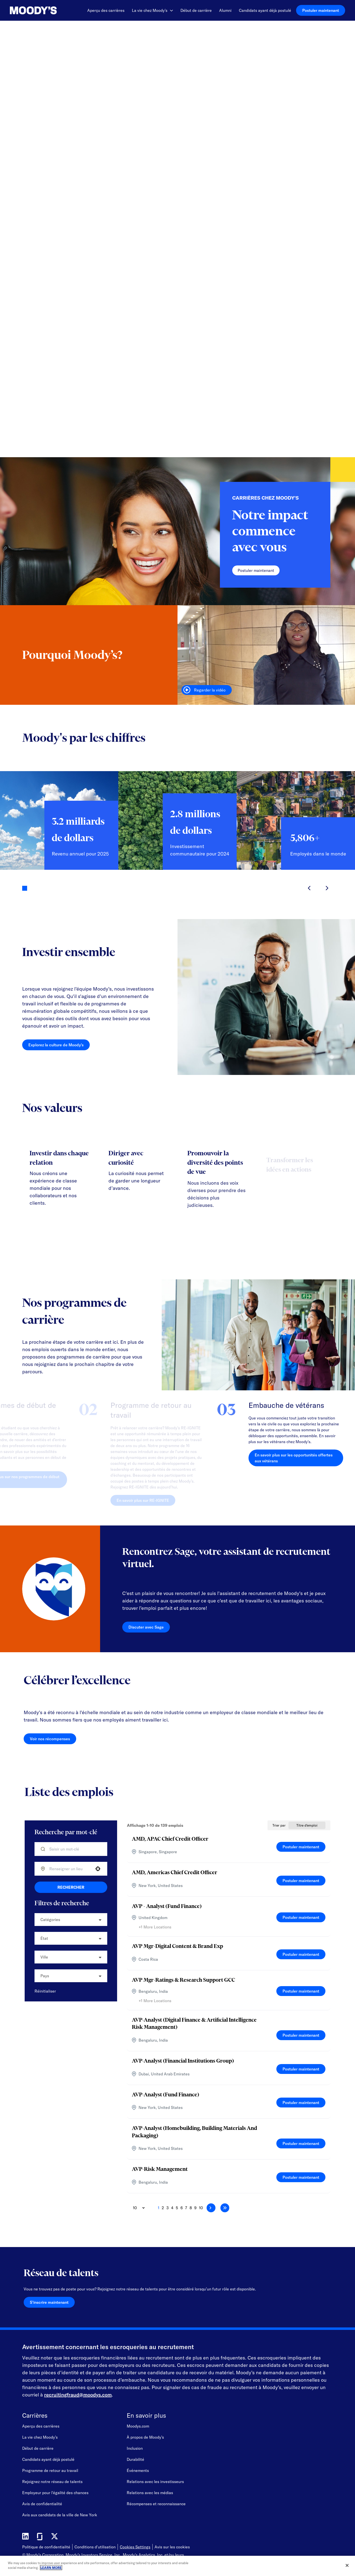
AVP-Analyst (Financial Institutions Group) (183, 2060)
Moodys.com (138, 2426)
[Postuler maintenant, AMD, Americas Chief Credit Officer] (300, 1881)
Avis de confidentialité (42, 2503)
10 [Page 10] (201, 2207)
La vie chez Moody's (152, 10)
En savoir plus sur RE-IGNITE (143, 1500)
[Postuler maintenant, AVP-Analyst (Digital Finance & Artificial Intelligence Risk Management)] (300, 2035)
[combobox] (69, 1868)
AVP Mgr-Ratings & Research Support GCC (183, 1979)
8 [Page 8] (191, 2207)
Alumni (225, 10)
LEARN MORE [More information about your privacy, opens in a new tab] (51, 2568)
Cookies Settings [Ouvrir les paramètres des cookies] (135, 2546)
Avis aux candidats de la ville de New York (59, 2514)
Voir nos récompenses (50, 1738)
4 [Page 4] (172, 2207)
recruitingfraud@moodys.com (78, 2395)
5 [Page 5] (177, 2207)
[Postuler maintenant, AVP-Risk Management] (300, 2177)
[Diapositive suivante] (326, 888)
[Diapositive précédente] (309, 888)
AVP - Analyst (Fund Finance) (167, 1906)
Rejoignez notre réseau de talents (52, 2481)
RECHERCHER (70, 1887)
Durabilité (135, 2459)
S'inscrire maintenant (49, 2302)
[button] (97, 1868)
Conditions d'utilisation (95, 2546)
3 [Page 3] (167, 2207)
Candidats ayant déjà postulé (265, 10)
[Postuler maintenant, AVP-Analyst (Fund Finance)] (300, 2102)
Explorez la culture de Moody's (56, 1049)
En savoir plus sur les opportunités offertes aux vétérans (294, 1457)
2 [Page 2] (163, 2207)
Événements (138, 2470)
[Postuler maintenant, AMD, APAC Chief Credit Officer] (300, 1847)
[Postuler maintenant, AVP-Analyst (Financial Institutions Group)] (300, 2069)
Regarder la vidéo (204, 690)
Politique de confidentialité (46, 2546)
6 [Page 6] (181, 2207)
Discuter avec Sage (146, 1632)
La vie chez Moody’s (40, 2437)
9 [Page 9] (195, 2207)
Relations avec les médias (150, 2492)
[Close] (347, 2565)
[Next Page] (211, 2207)
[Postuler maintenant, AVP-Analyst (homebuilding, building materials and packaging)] (300, 2143)
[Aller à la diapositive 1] (24, 888)
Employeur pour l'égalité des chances (55, 2492)
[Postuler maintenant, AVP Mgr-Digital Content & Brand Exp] (300, 1954)
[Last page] (224, 2207)
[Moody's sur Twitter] (54, 2536)
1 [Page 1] (158, 2207)
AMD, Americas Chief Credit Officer (174, 1872)
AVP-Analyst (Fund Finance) (165, 2094)
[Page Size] (136, 2208)
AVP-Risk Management (160, 2168)
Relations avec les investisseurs (155, 2481)
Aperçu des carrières (105, 10)
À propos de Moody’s (145, 2437)
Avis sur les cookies (172, 2546)
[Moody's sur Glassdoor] (39, 2536)
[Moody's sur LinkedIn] (25, 2536)
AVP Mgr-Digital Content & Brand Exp (177, 1945)
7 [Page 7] (186, 2207)
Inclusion (135, 2448)
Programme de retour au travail (50, 2470)
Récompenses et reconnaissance (156, 2503)
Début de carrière (196, 10)
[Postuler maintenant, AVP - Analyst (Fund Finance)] (300, 1917)
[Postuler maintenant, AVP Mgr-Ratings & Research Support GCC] (300, 1991)
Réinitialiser (45, 1991)
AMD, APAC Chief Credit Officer (170, 1838)
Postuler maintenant (320, 10)
